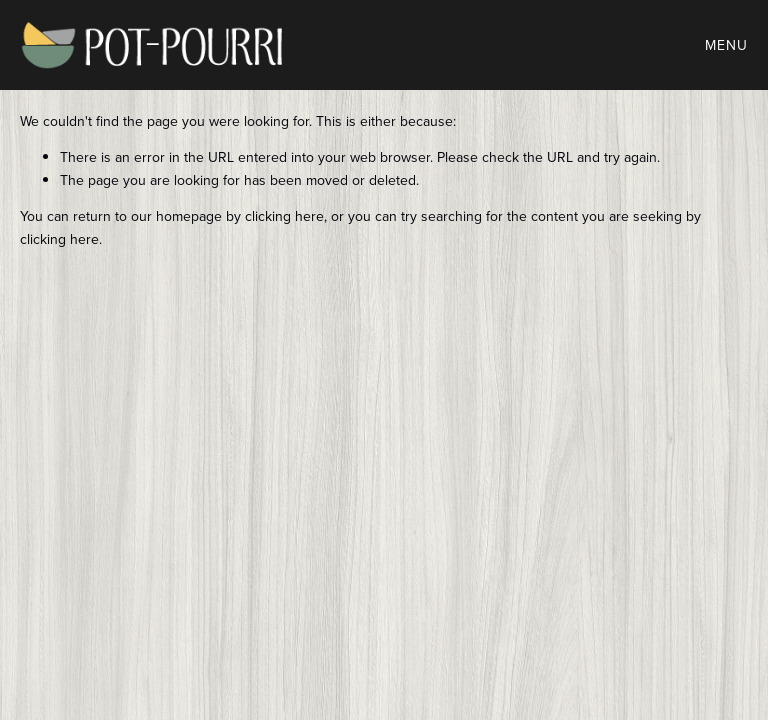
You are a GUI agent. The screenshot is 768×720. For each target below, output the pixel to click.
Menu (726, 45)
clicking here (284, 216)
